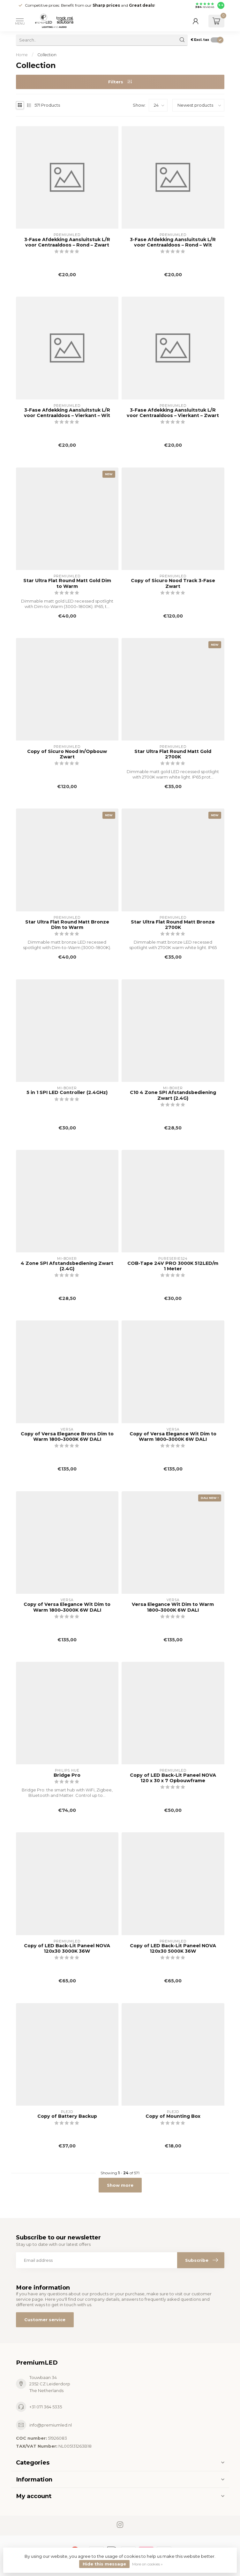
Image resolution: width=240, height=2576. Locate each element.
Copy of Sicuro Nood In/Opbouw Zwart (67, 754)
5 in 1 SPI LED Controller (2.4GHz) (67, 1092)
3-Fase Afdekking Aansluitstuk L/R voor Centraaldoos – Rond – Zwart (67, 242)
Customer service (44, 2319)
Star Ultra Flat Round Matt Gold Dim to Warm (67, 583)
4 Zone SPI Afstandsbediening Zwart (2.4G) (67, 1266)
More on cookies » (147, 2564)
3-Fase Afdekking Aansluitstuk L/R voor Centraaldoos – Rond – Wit (173, 242)
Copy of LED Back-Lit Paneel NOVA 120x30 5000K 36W (173, 1948)
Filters (120, 81)
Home (22, 54)
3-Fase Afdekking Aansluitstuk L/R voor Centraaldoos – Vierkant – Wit (67, 412)
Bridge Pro (67, 1775)
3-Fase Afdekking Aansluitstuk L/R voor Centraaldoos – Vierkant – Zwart (173, 412)
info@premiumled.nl (50, 2425)
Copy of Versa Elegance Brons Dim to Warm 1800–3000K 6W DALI (67, 1436)
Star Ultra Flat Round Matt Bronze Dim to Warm (67, 924)
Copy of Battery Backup (67, 2116)
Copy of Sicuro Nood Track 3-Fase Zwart (173, 583)
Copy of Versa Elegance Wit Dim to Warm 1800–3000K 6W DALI (173, 1436)
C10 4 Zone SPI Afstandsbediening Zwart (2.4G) (173, 1095)
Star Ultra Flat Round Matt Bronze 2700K (173, 924)
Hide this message (104, 2563)
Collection (46, 54)
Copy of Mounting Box (173, 2116)
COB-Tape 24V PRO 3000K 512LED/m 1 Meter (172, 1266)
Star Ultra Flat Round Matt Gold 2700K (172, 754)
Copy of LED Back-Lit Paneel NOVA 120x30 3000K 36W (67, 1948)
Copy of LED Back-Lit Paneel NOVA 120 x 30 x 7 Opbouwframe (173, 1778)
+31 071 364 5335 (45, 2406)
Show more (120, 2185)
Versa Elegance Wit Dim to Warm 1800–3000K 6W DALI (173, 1607)
